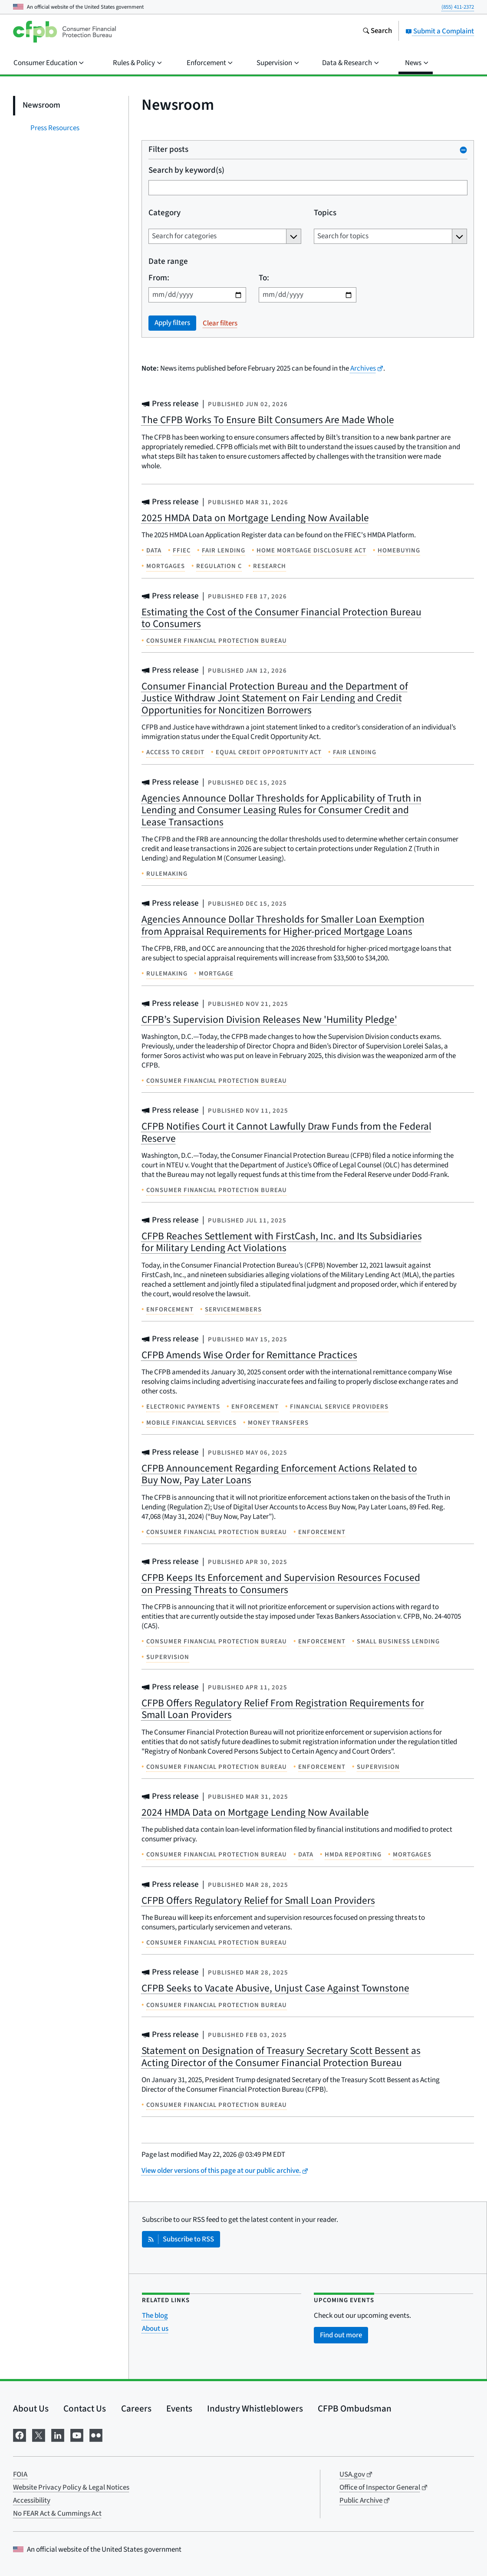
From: (158, 278)
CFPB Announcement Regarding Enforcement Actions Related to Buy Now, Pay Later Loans (279, 1474)
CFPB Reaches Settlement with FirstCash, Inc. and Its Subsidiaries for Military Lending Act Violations (281, 1242)
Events (179, 2408)
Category (164, 213)
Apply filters (172, 323)
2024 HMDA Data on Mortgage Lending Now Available (255, 1812)
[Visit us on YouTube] (76, 2435)
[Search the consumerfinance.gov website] (377, 31)
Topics (325, 213)
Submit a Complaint (439, 31)
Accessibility (31, 2500)
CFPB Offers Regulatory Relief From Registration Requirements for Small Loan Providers (282, 1709)
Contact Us (84, 2408)
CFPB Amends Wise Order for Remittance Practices (249, 1355)
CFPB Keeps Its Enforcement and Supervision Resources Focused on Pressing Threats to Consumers (280, 1584)
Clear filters (220, 323)
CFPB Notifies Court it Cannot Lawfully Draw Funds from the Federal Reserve (286, 1132)
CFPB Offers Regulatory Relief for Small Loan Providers (258, 1900)
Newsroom (41, 105)
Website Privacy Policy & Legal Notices (71, 2487)
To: (263, 278)
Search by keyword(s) (186, 171)
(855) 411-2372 (457, 7)
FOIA (20, 2474)
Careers (136, 2408)
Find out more (341, 2335)
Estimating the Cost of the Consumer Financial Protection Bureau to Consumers (281, 618)
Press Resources (54, 128)
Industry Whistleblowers (255, 2408)
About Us (31, 2408)
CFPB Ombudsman (355, 2408)
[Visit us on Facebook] (19, 2435)
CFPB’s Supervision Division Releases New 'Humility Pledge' (269, 1019)
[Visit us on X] (38, 2435)
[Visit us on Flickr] (95, 2435)
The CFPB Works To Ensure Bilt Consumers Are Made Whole (267, 420)
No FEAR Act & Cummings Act (57, 2513)
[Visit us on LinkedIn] (57, 2435)
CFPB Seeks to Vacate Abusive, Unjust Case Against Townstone (275, 1988)
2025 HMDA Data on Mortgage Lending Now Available (255, 518)
